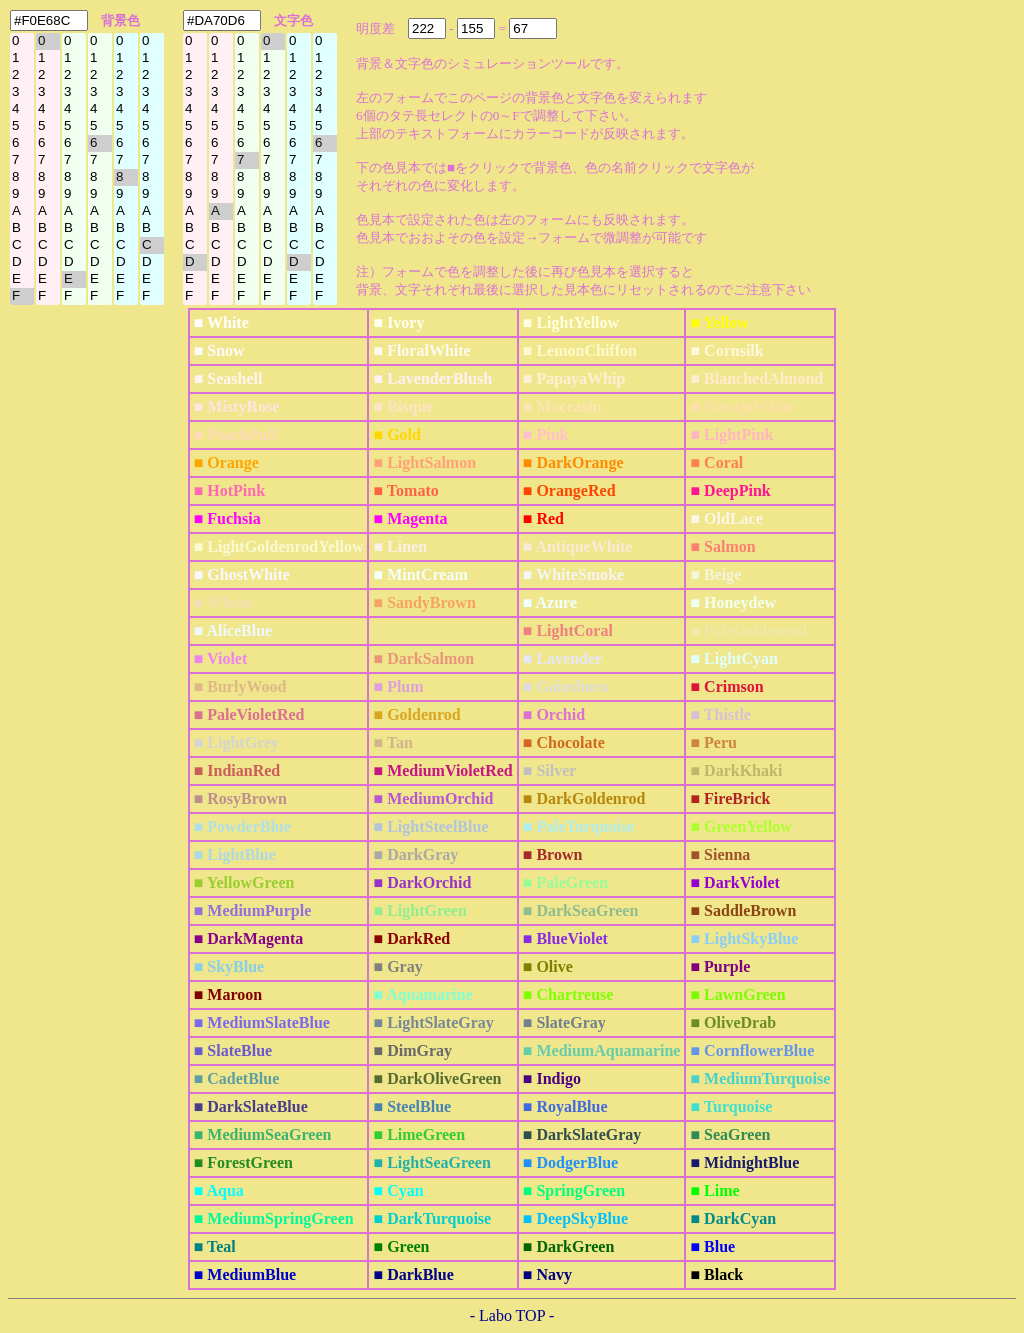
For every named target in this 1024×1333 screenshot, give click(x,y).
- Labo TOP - (512, 1315)
